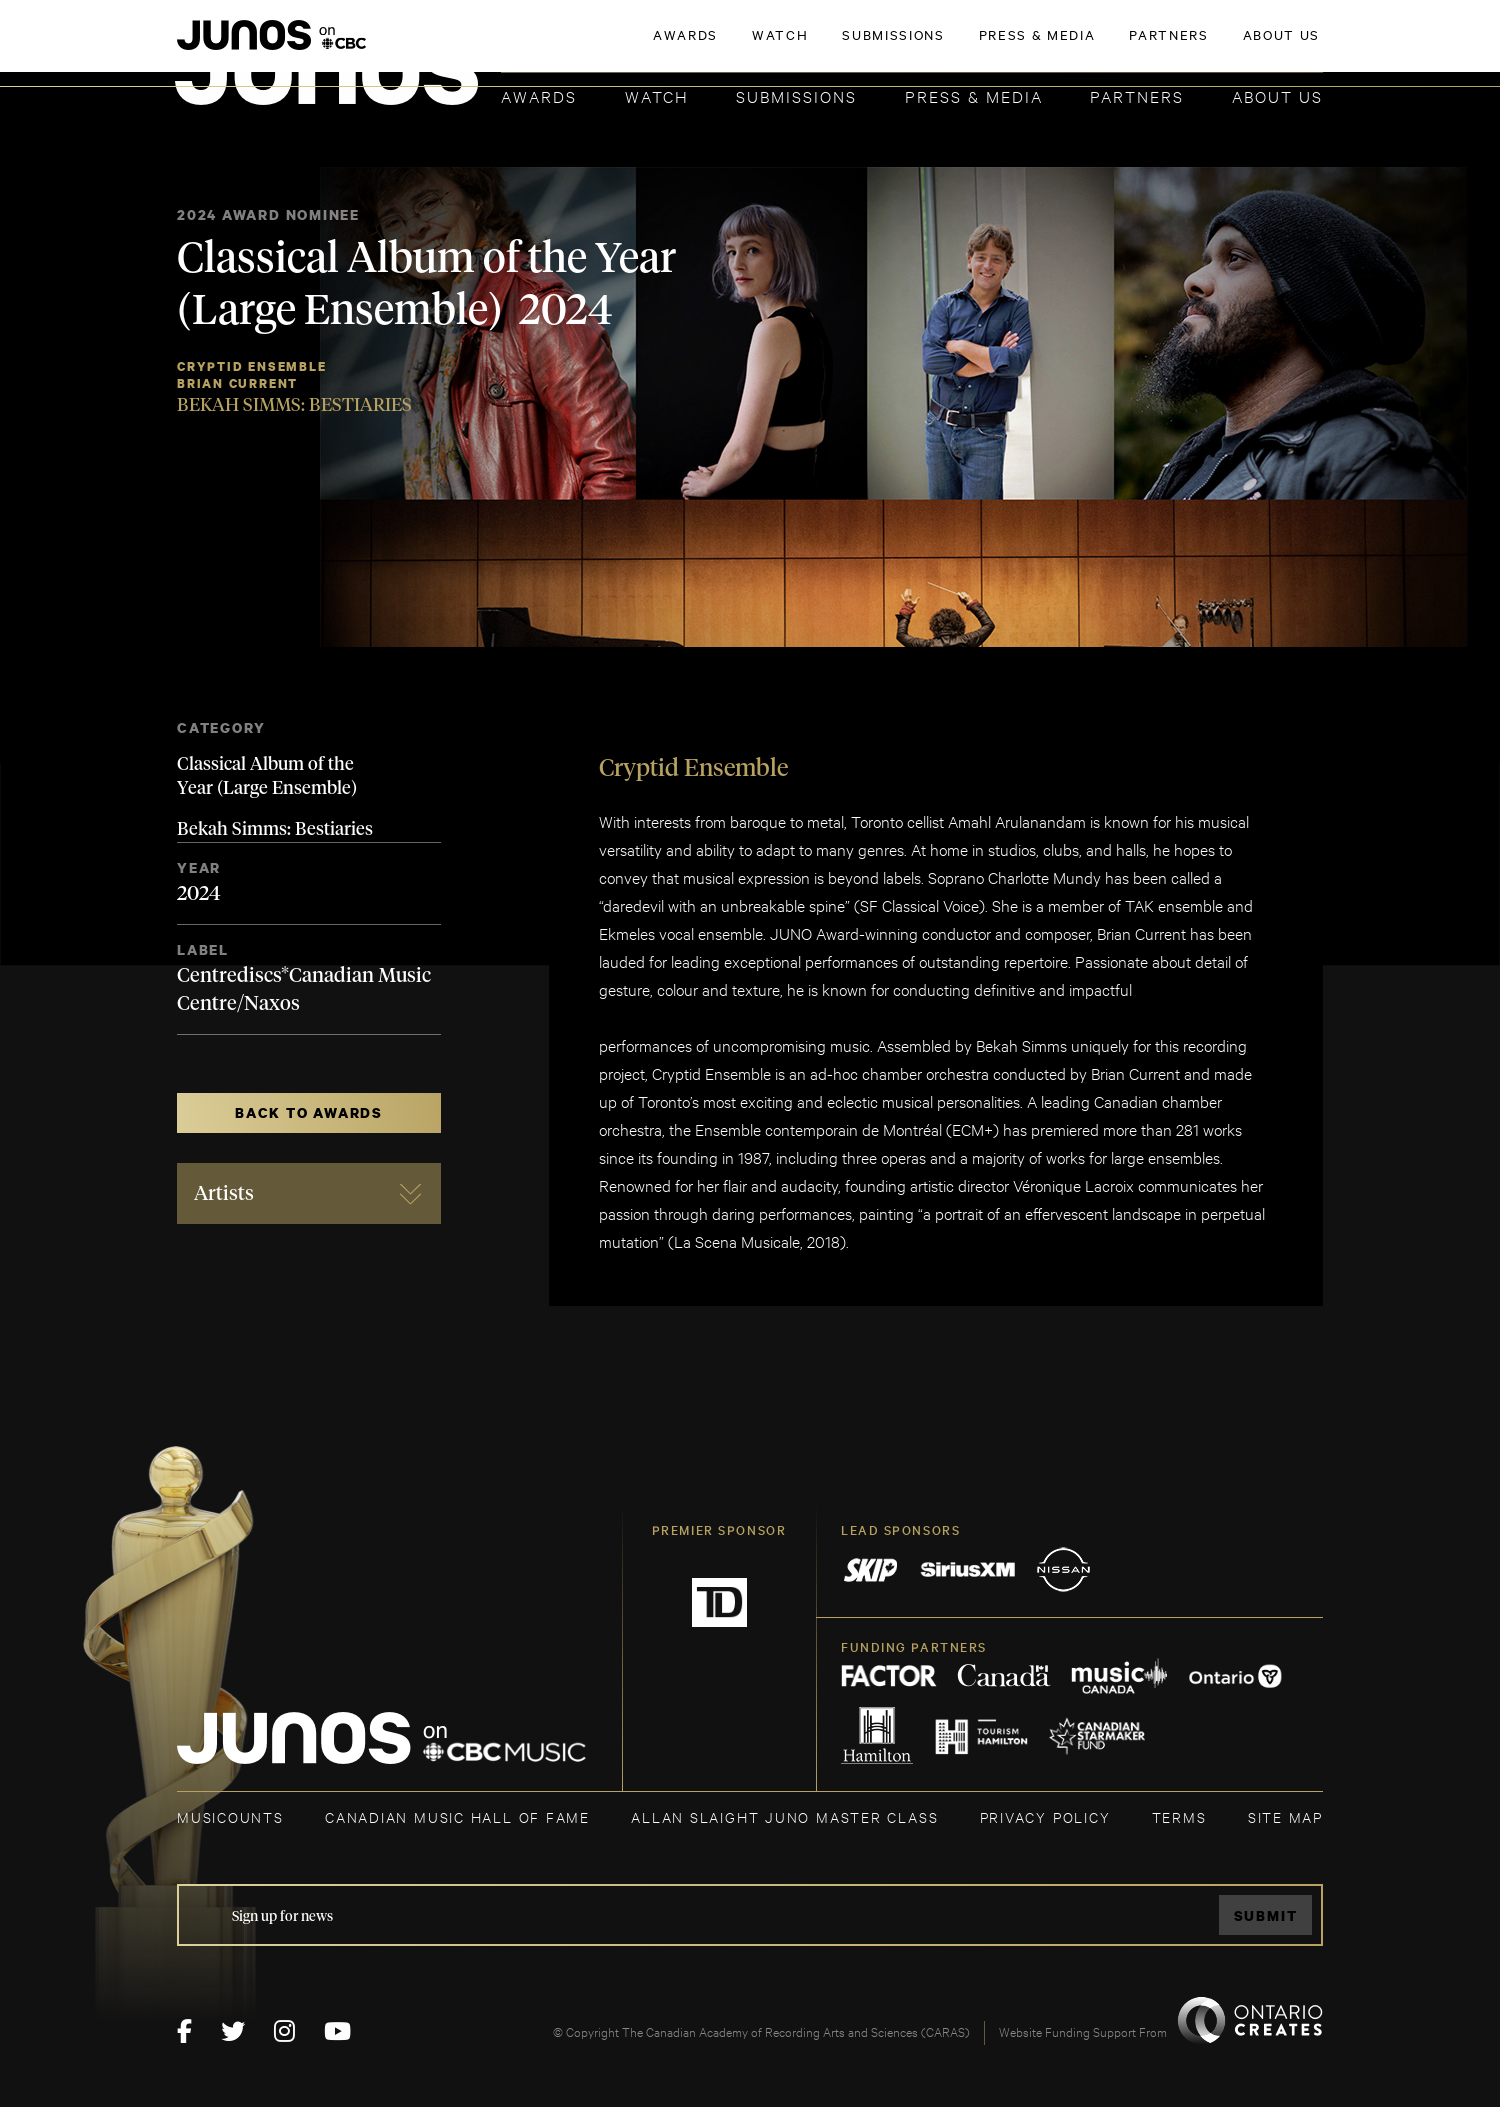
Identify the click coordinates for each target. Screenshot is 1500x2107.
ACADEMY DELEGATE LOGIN (1228, 47)
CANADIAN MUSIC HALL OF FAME (457, 1816)
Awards (539, 95)
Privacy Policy (1045, 1816)
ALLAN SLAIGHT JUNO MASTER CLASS (784, 1816)
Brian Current (237, 383)
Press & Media (974, 95)
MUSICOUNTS (230, 1816)
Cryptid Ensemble (251, 366)
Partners (1137, 95)
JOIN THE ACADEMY (1044, 47)
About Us (1277, 95)
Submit (1266, 1915)
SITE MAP (1285, 1816)
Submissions (796, 95)
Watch (657, 95)
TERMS (1179, 1816)
